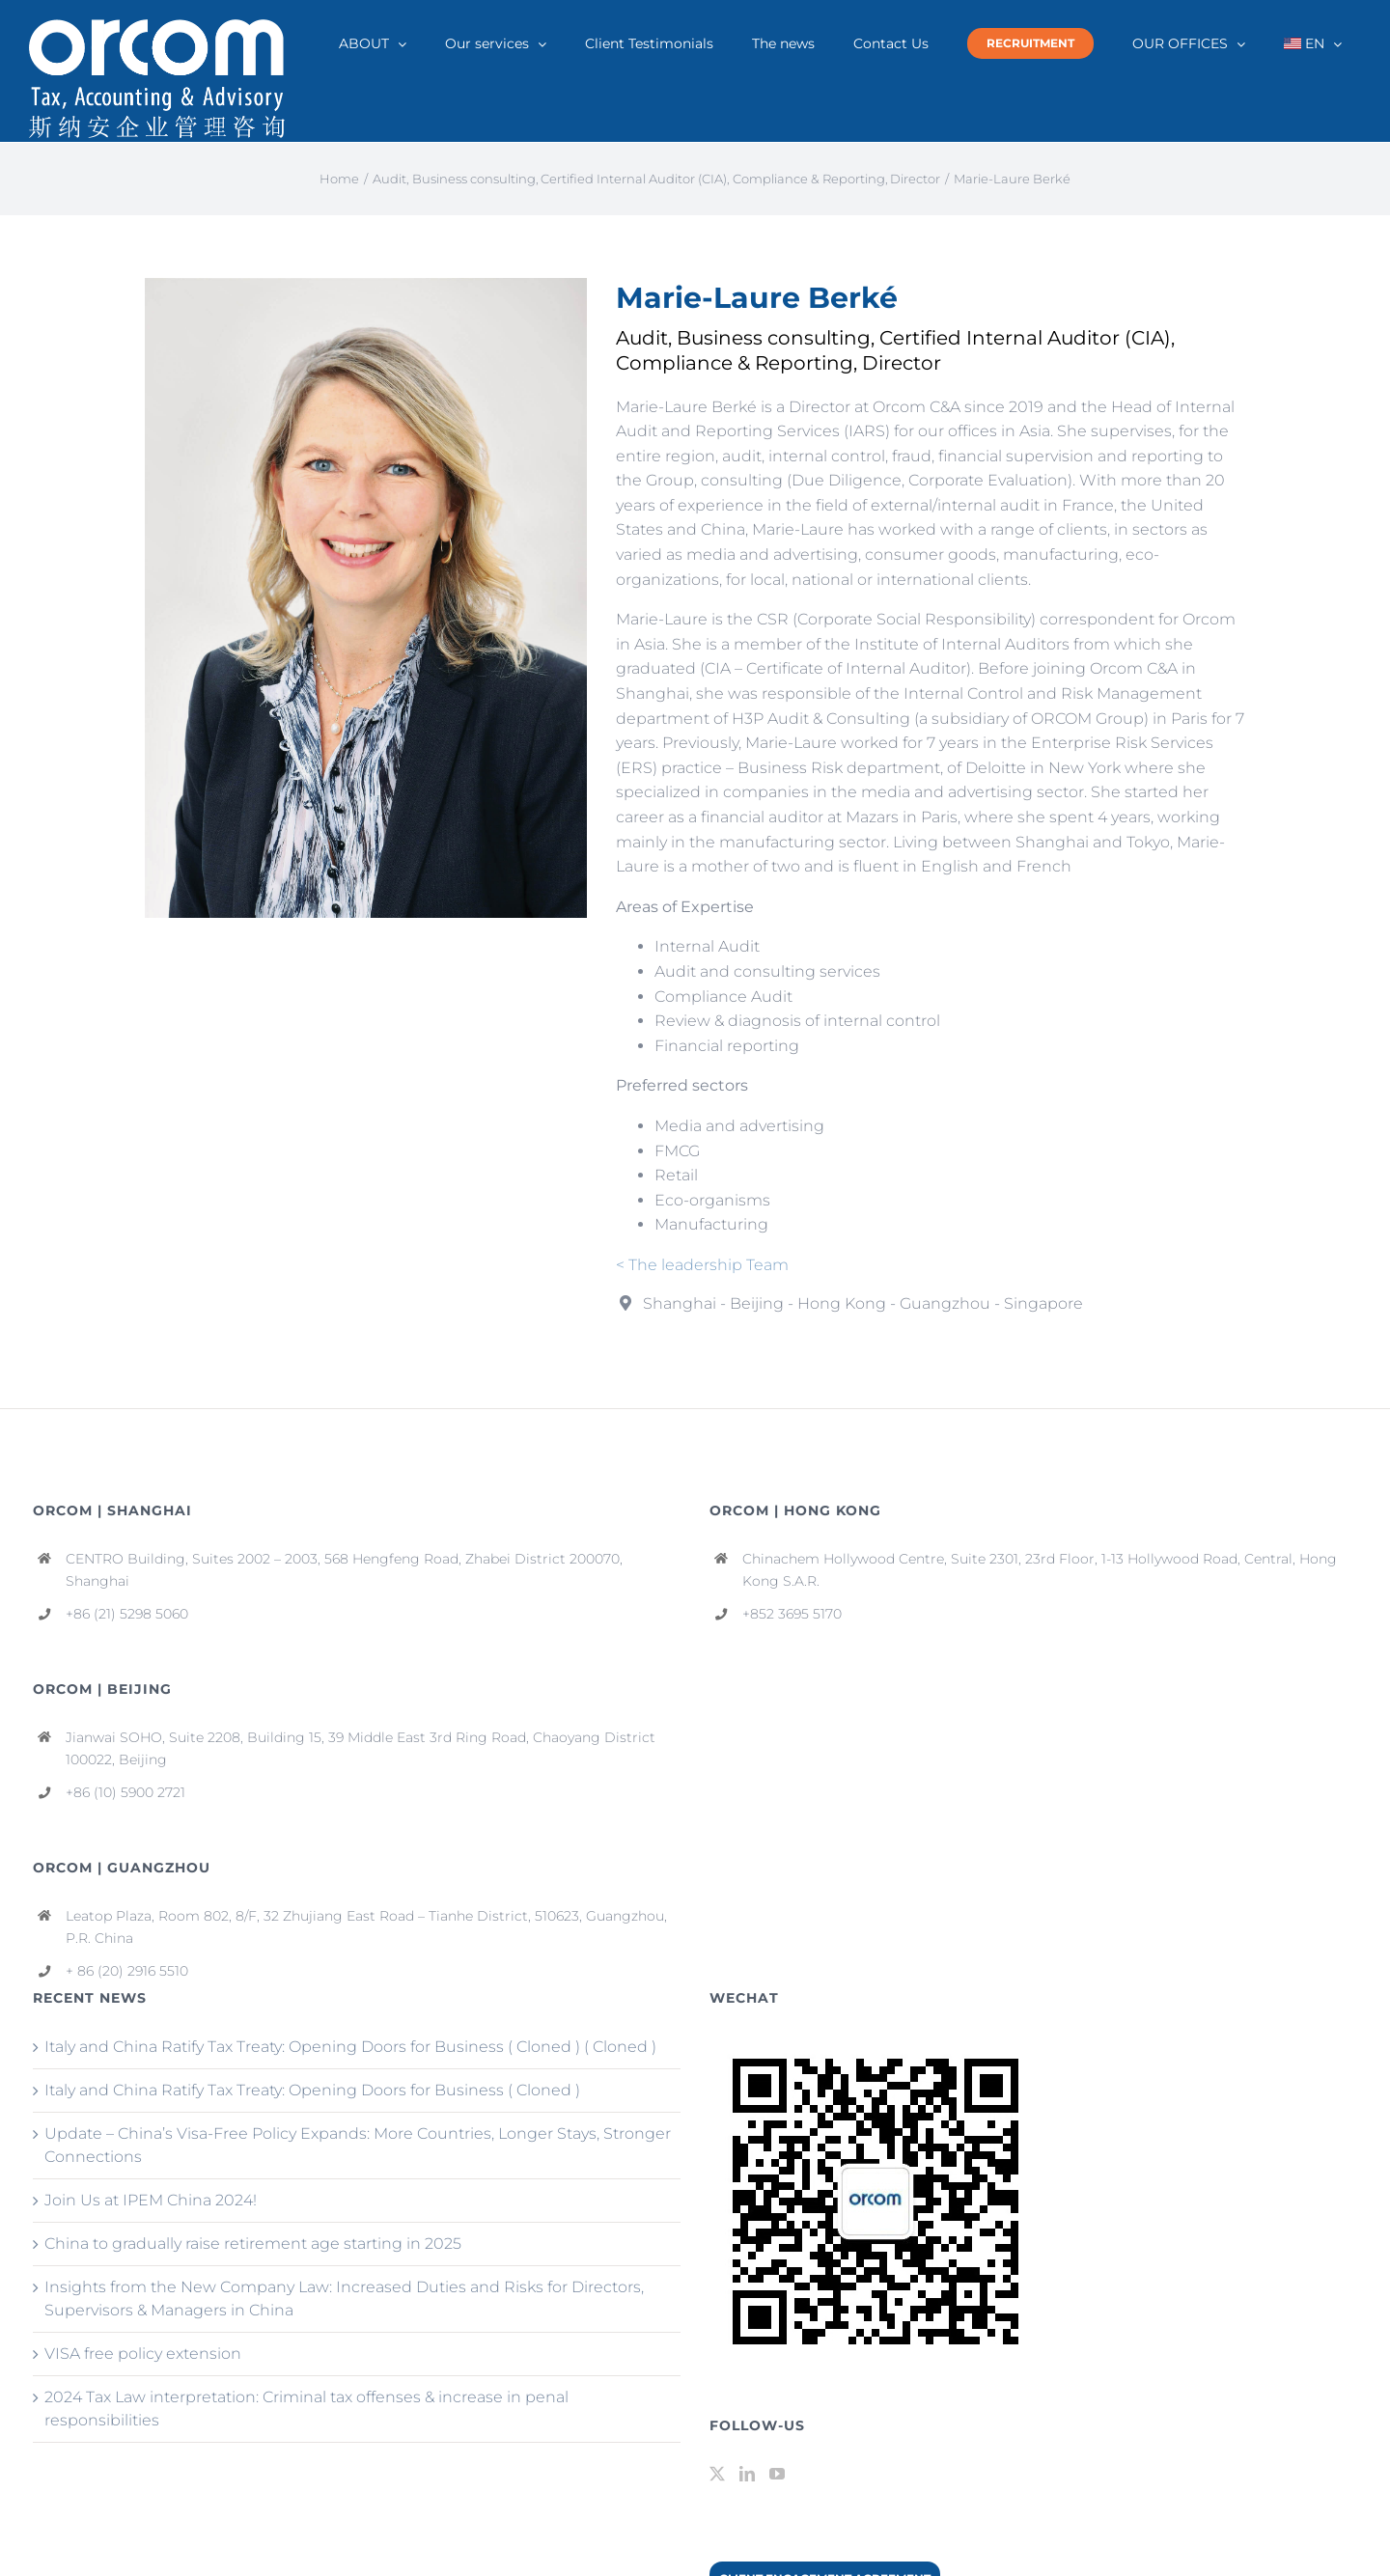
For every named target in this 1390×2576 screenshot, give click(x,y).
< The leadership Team (702, 1265)
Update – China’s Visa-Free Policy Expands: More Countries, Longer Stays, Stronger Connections (357, 2145)
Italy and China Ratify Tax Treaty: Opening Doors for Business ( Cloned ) (312, 2090)
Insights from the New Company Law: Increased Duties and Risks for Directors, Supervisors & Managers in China (344, 2298)
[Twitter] (717, 2473)
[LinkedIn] (747, 2473)
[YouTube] (777, 2473)
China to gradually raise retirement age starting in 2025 (252, 2243)
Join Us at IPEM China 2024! (150, 2200)
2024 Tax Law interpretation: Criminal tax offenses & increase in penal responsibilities (306, 2408)
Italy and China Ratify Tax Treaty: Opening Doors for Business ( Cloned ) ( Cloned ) (350, 2046)
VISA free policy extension (142, 2353)
